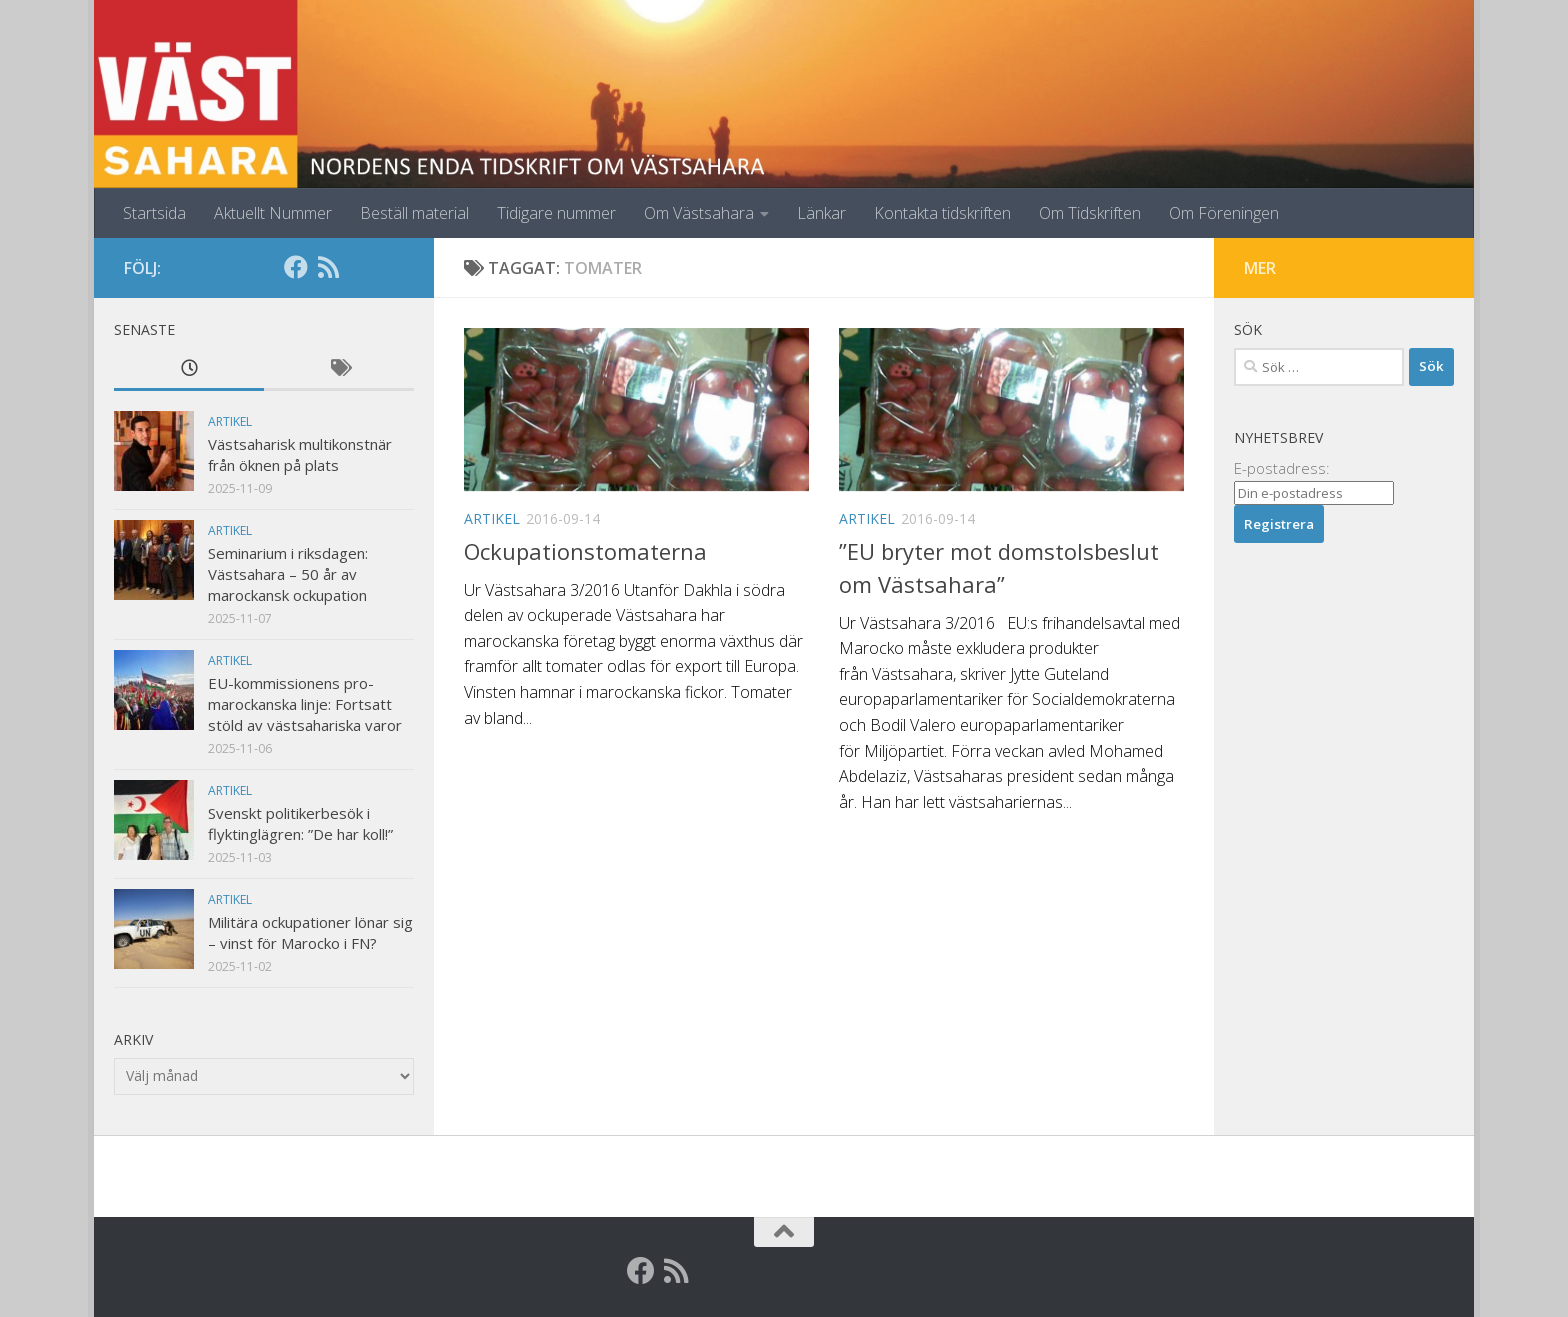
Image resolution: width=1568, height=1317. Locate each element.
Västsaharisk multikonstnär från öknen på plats (300, 454)
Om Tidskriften (1090, 213)
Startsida (154, 213)
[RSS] (328, 267)
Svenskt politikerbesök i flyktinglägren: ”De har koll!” (300, 823)
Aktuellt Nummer (273, 213)
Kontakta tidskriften (942, 213)
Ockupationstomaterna (585, 551)
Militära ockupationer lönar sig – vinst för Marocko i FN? (310, 932)
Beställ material (414, 213)
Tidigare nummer (556, 213)
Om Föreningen (1224, 213)
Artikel (492, 518)
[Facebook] (296, 267)
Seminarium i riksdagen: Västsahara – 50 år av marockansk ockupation (288, 574)
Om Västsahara (699, 213)
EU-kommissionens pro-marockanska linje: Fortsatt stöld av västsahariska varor (305, 704)
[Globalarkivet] (360, 267)
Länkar (821, 213)
